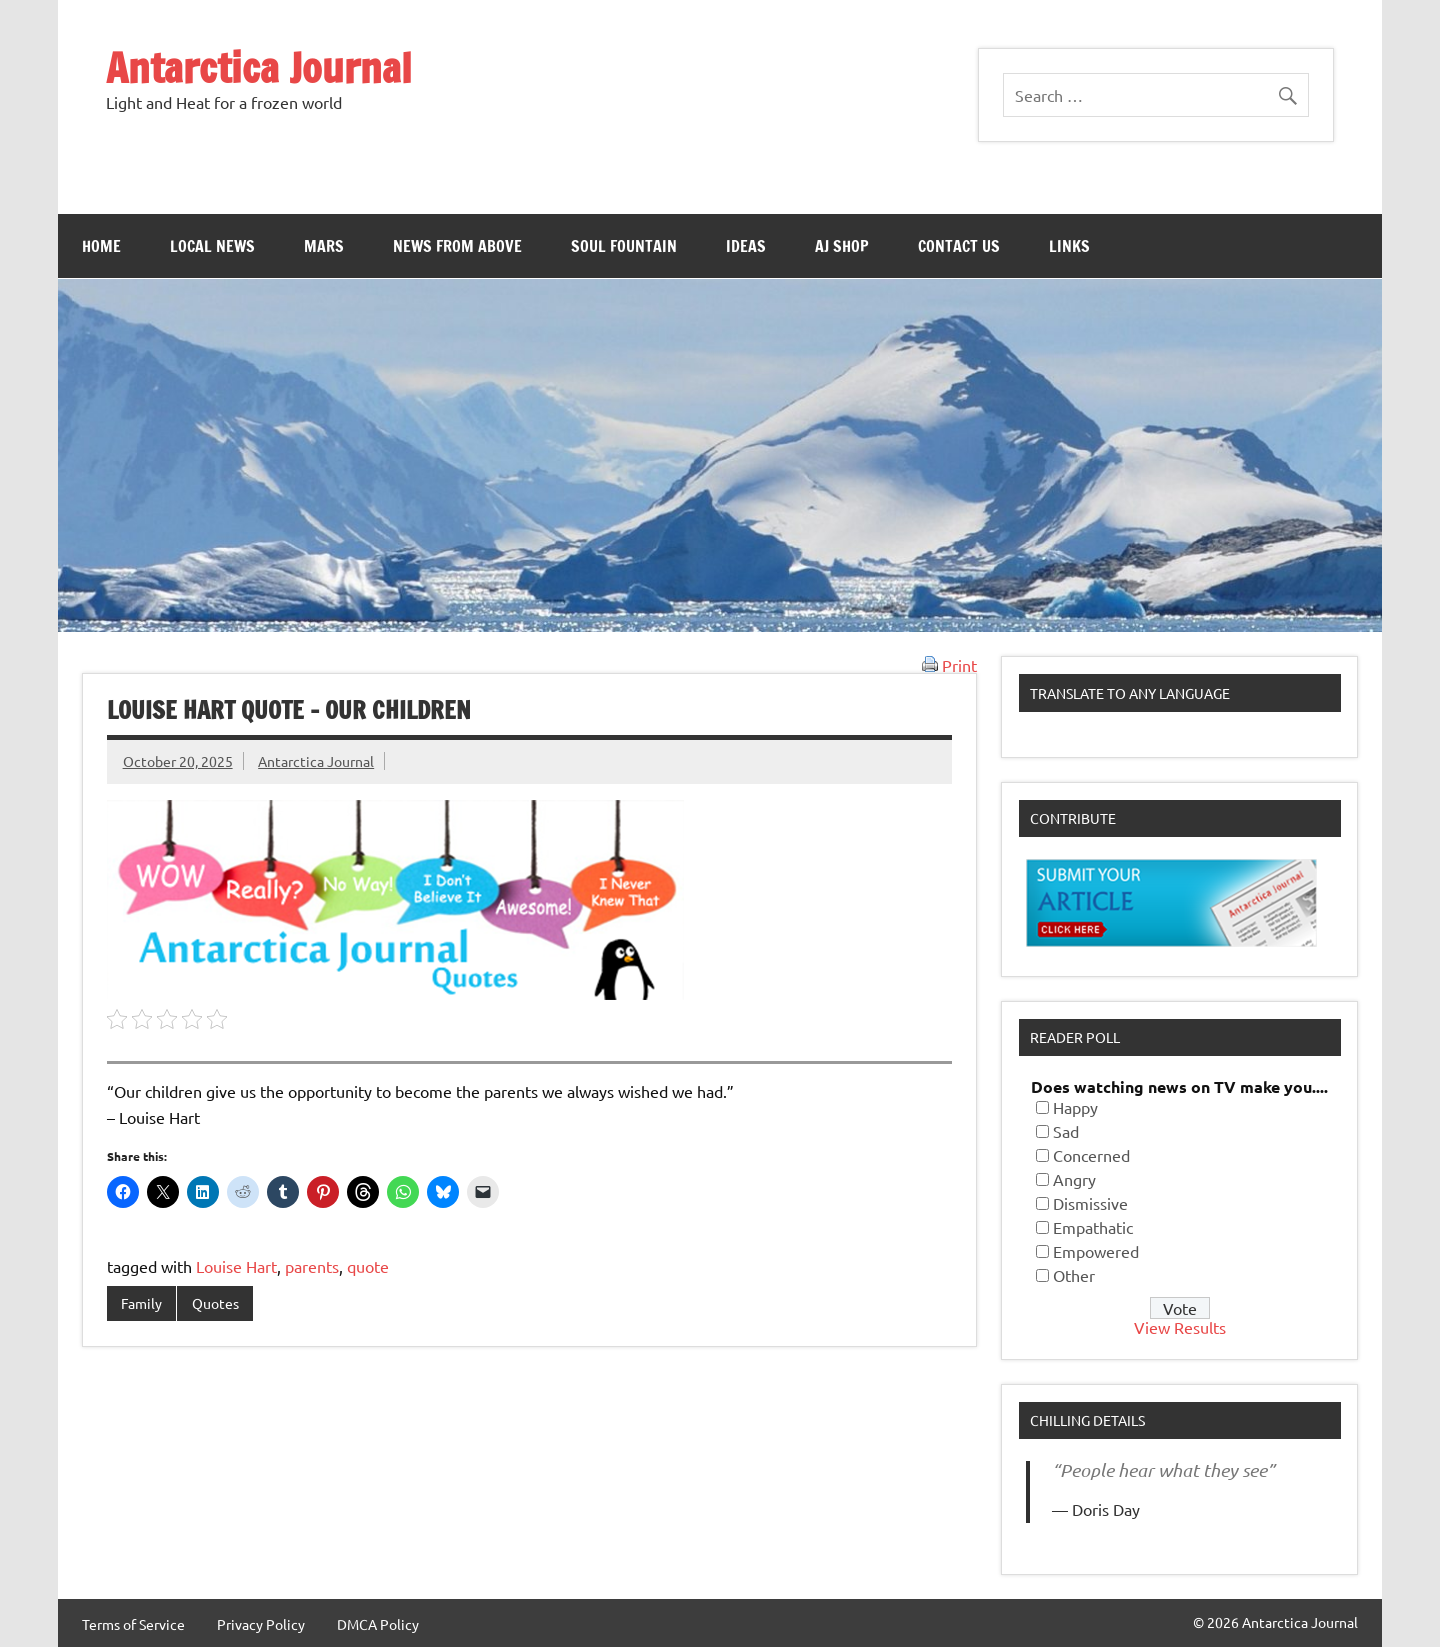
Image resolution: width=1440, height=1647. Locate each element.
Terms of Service (133, 1624)
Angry (1074, 1179)
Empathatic (1093, 1227)
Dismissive (1090, 1203)
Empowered (1096, 1251)
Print (949, 665)
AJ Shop (842, 246)
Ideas (746, 246)
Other (1074, 1275)
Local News (212, 246)
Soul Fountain (624, 246)
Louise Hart (236, 1266)
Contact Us (959, 246)
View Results (1180, 1327)
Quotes (215, 1303)
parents (312, 1266)
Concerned (1091, 1155)
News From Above (457, 246)
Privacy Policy (261, 1624)
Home (101, 246)
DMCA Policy (378, 1624)
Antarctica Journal (259, 67)
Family (141, 1303)
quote (368, 1266)
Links (1069, 246)
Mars (324, 246)
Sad (1066, 1131)
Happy (1075, 1107)
